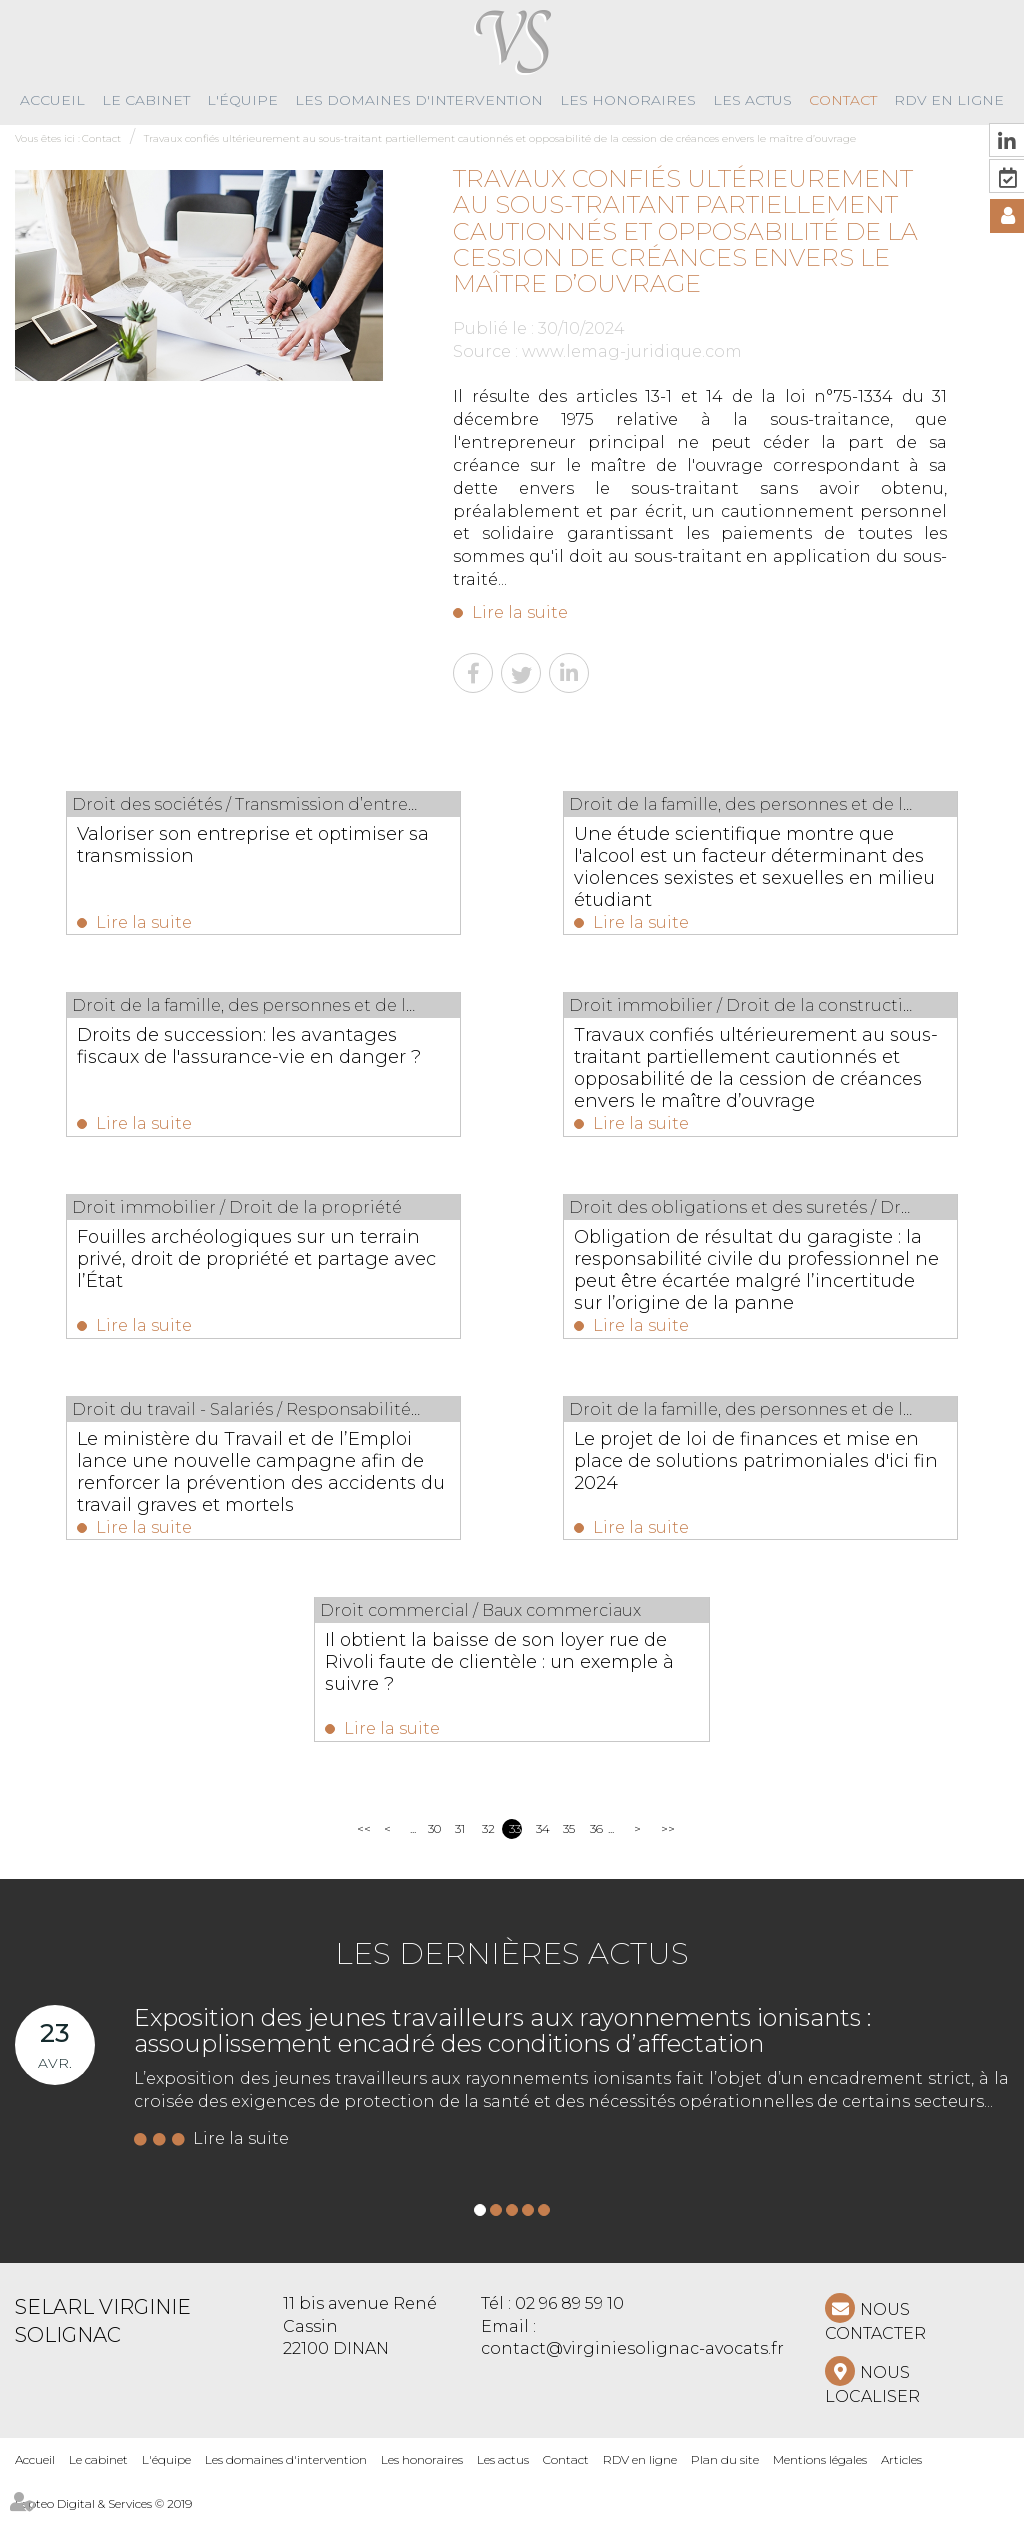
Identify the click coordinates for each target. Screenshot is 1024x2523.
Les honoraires (628, 100)
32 (488, 1839)
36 (596, 1839)
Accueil (52, 100)
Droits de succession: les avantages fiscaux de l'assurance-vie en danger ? (259, 1059)
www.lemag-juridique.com (632, 351)
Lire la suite (520, 612)
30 (434, 1839)
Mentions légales (820, 2470)
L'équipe (242, 100)
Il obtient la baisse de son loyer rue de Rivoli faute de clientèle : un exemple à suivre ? (500, 1671)
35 (569, 1839)
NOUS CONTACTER (875, 2332)
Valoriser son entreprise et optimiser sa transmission (258, 845)
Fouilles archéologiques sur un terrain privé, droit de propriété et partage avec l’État (245, 1263)
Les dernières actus (512, 1964)
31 (460, 1839)
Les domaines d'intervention (419, 100)
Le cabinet (146, 100)
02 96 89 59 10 (569, 2314)
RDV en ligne (949, 100)
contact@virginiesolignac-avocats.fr (632, 2359)
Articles (901, 2470)
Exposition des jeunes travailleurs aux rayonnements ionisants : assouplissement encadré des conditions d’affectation (502, 2041)
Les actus (752, 100)
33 (515, 1839)
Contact (843, 100)
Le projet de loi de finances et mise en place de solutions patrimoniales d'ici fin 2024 (754, 1467)
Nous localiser (872, 2395)
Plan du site (725, 2470)
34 (542, 1839)
